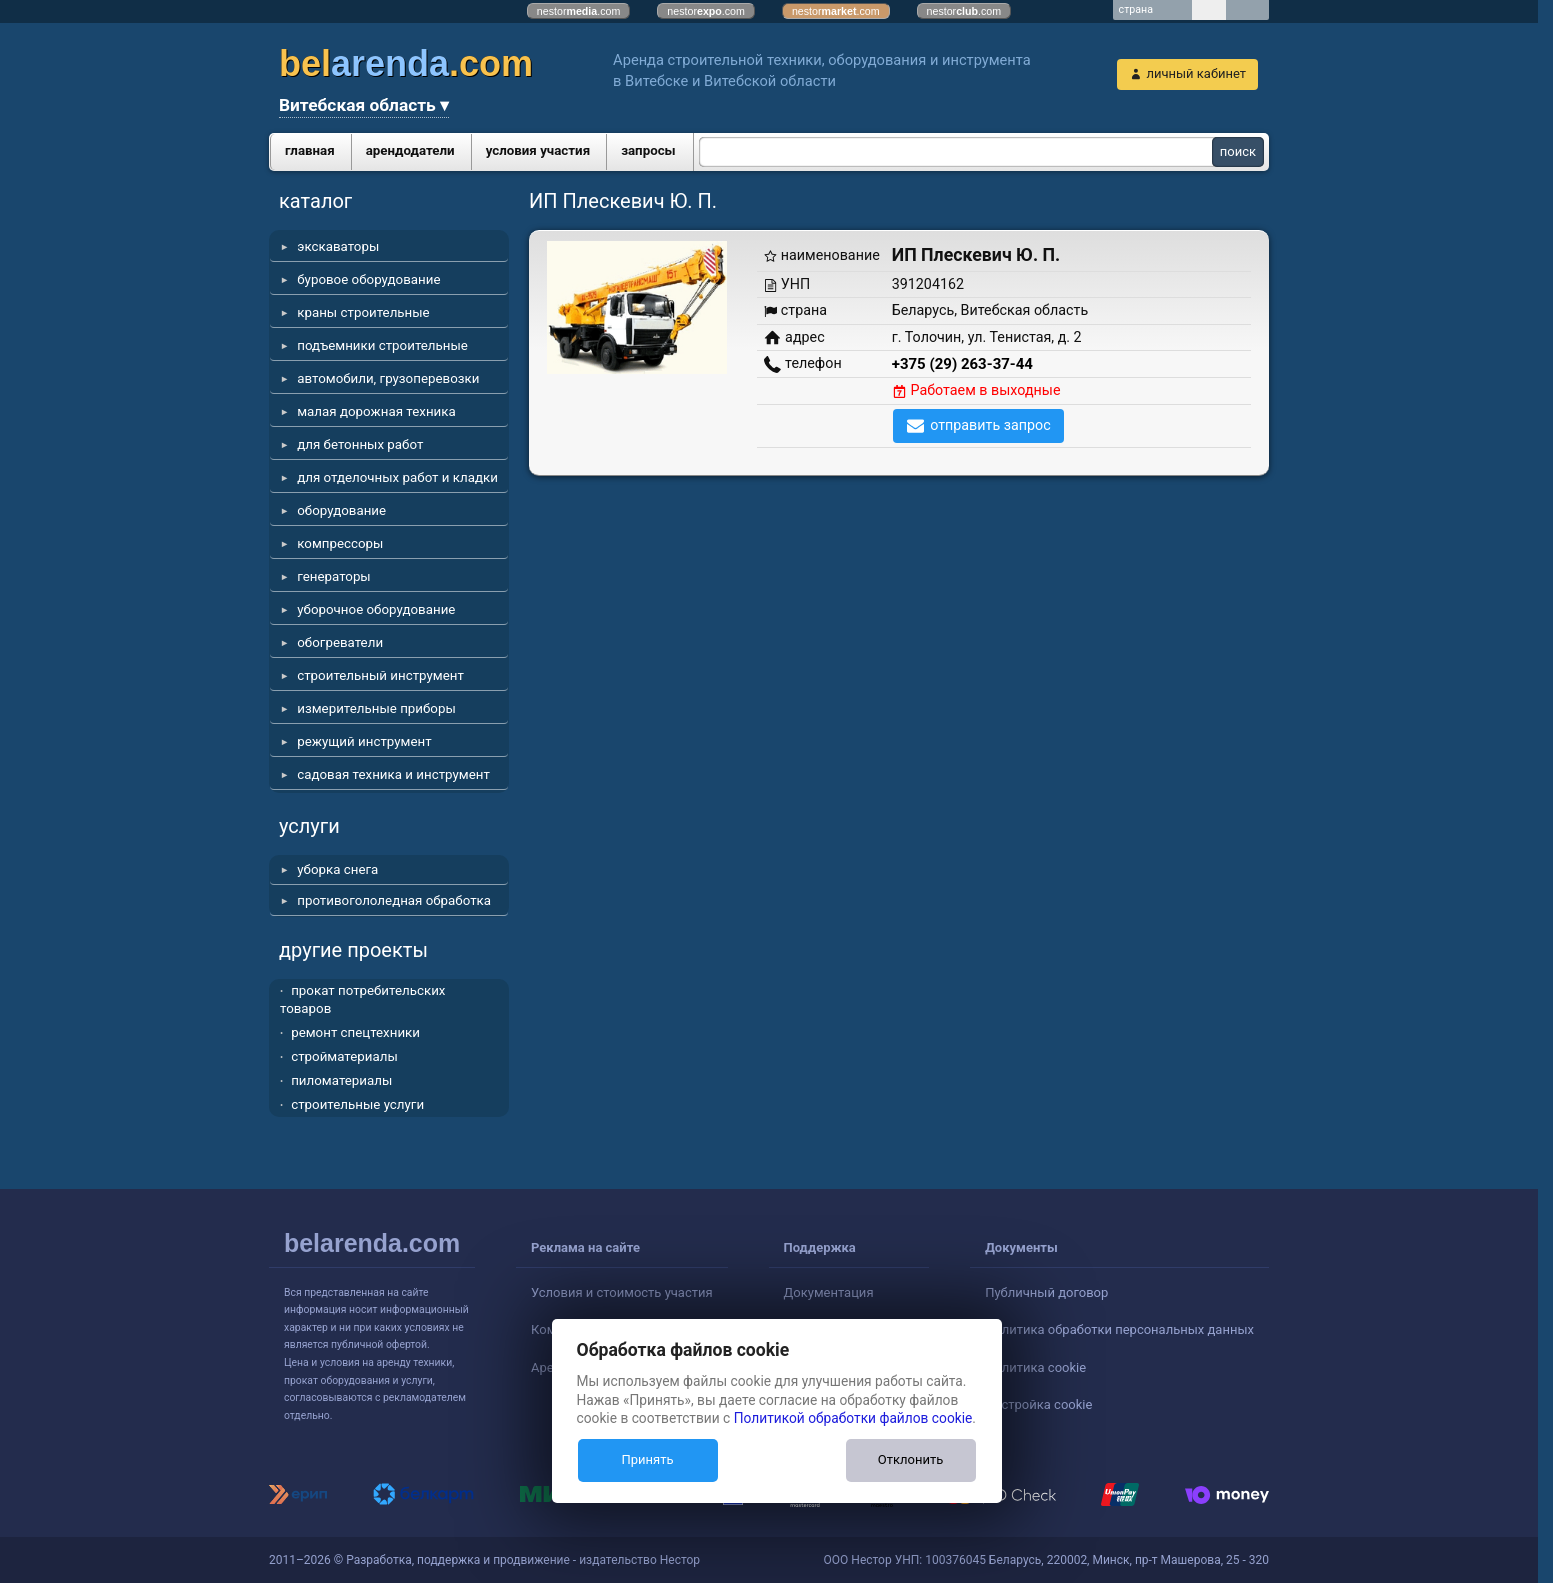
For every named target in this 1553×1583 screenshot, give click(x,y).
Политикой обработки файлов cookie (853, 1418)
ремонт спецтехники (355, 1032)
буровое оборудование (368, 279)
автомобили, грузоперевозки (388, 378)
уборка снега (337, 869)
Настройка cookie (1038, 1404)
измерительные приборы (376, 708)
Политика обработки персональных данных (1119, 1329)
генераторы (334, 576)
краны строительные (363, 312)
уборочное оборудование (376, 609)
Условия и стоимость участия (622, 1292)
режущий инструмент (364, 741)
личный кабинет (1196, 73)
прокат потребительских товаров (362, 999)
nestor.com (579, 11)
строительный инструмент (380, 675)
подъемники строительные (382, 345)
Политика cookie (1035, 1367)
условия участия (538, 150)
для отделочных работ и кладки (397, 477)
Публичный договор (1046, 1292)
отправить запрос (990, 425)
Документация (829, 1292)
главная (310, 150)
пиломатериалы (341, 1080)
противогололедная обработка (394, 900)
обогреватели (340, 642)
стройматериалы (344, 1056)
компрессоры (340, 543)
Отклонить (910, 1459)
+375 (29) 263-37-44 (962, 364)
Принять (647, 1459)
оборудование (341, 510)
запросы (648, 150)
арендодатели (410, 150)
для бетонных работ (360, 444)
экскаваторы (338, 246)
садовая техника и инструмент (393, 774)
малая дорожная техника (376, 411)
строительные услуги (357, 1104)
